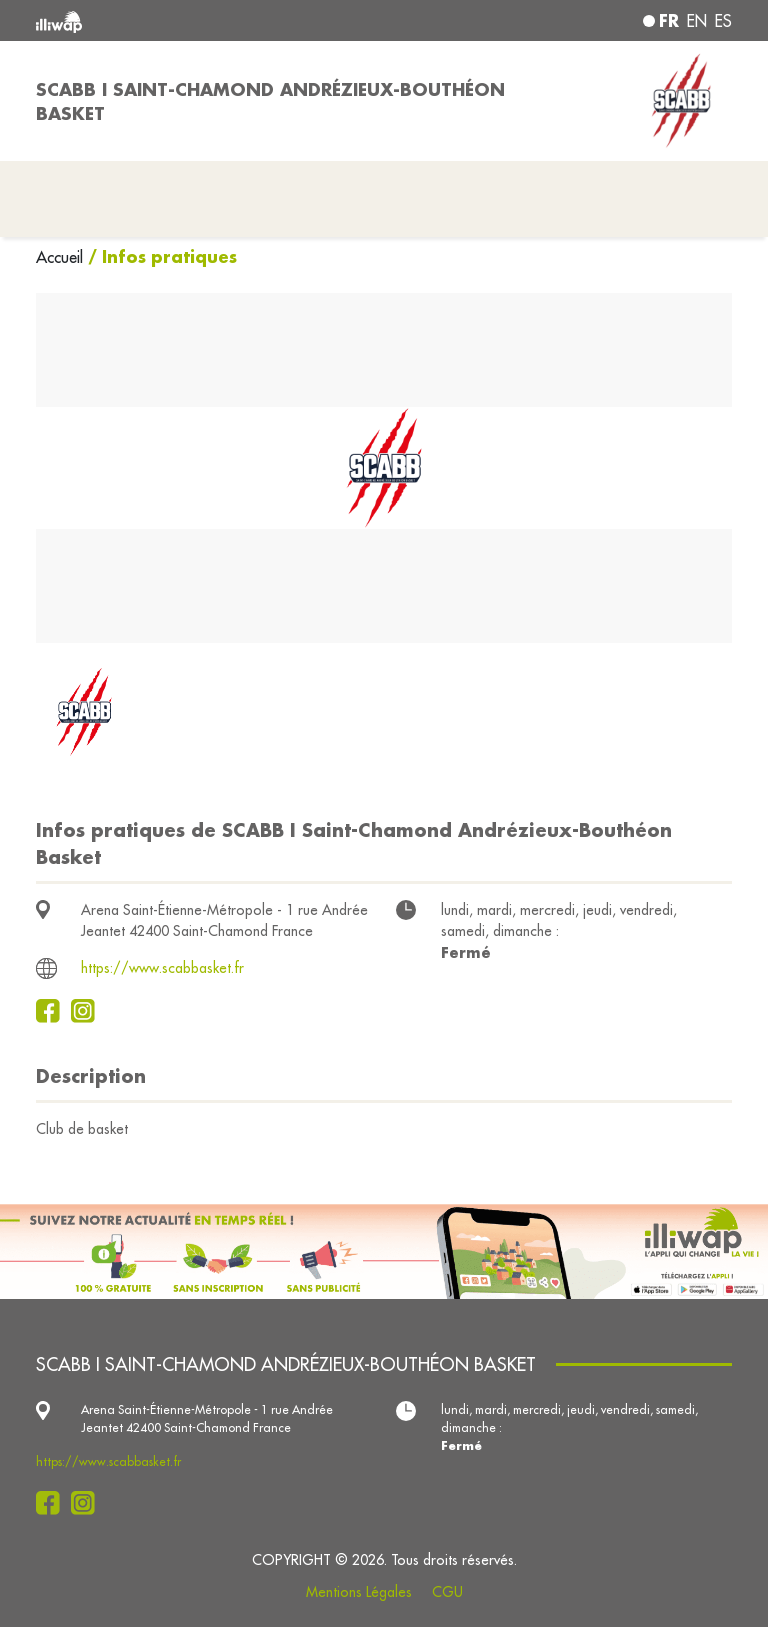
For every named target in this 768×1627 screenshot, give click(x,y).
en (697, 21)
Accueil (62, 257)
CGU (447, 1592)
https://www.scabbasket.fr (162, 968)
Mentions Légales (359, 1592)
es (723, 21)
